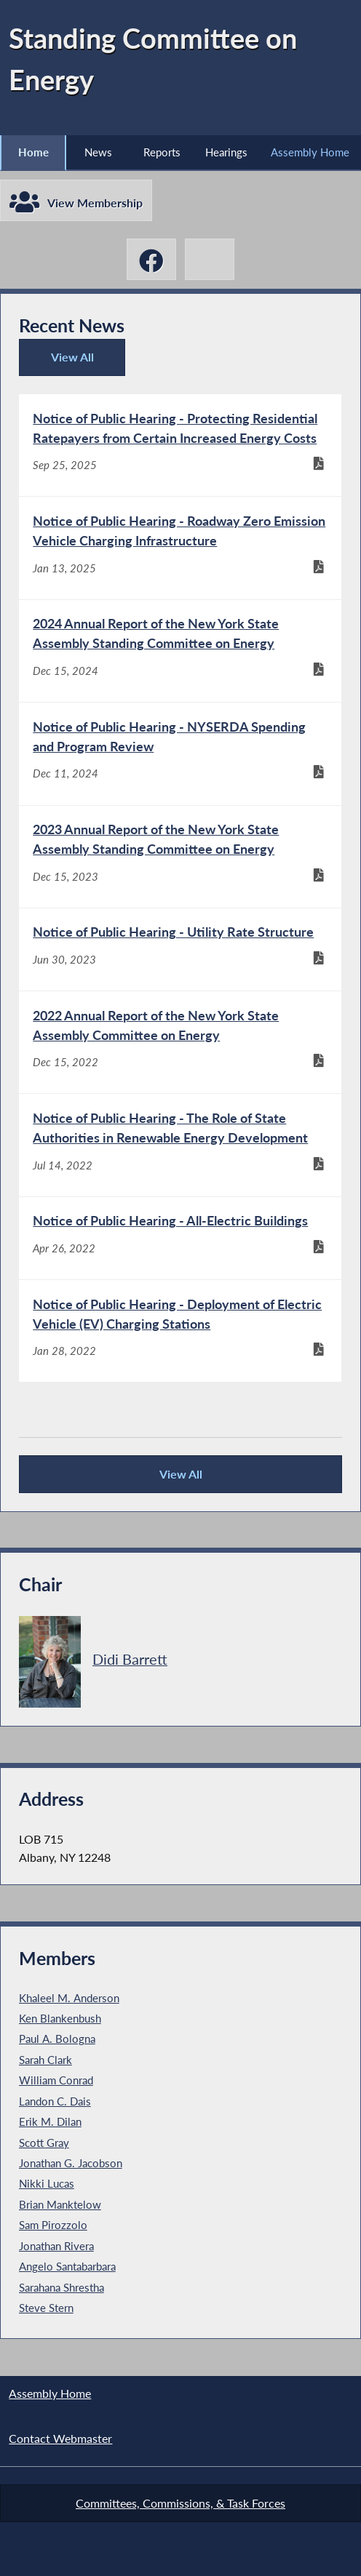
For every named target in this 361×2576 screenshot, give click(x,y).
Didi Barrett (129, 1659)
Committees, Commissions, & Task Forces (180, 2503)
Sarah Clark (45, 2060)
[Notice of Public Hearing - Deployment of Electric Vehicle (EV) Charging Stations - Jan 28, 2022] (180, 1332)
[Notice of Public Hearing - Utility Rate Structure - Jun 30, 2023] (180, 949)
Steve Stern (46, 2308)
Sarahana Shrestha (61, 2288)
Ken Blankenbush (60, 2018)
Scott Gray (44, 2143)
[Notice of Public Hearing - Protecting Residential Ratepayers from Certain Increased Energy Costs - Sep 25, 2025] (180, 445)
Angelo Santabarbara (67, 2266)
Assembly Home (310, 152)
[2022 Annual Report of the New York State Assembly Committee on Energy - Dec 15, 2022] (180, 1043)
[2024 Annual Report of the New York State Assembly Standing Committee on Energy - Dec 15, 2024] (180, 651)
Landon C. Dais (55, 2101)
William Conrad (56, 2080)
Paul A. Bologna (57, 2040)
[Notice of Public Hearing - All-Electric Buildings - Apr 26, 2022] (180, 1239)
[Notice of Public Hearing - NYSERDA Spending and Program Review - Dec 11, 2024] (180, 754)
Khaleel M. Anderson (69, 1998)
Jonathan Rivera (56, 2246)
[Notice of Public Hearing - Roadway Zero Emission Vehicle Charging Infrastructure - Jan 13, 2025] (180, 548)
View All (63, 363)
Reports (161, 152)
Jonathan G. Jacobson (70, 2163)
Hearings (226, 152)
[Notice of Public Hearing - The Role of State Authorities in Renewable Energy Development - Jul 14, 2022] (180, 1145)
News (98, 152)
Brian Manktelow (60, 2205)
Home (33, 152)
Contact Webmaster (60, 2438)
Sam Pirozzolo (53, 2225)
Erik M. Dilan (50, 2122)
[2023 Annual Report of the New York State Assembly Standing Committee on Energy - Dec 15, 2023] (180, 857)
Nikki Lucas (46, 2184)
